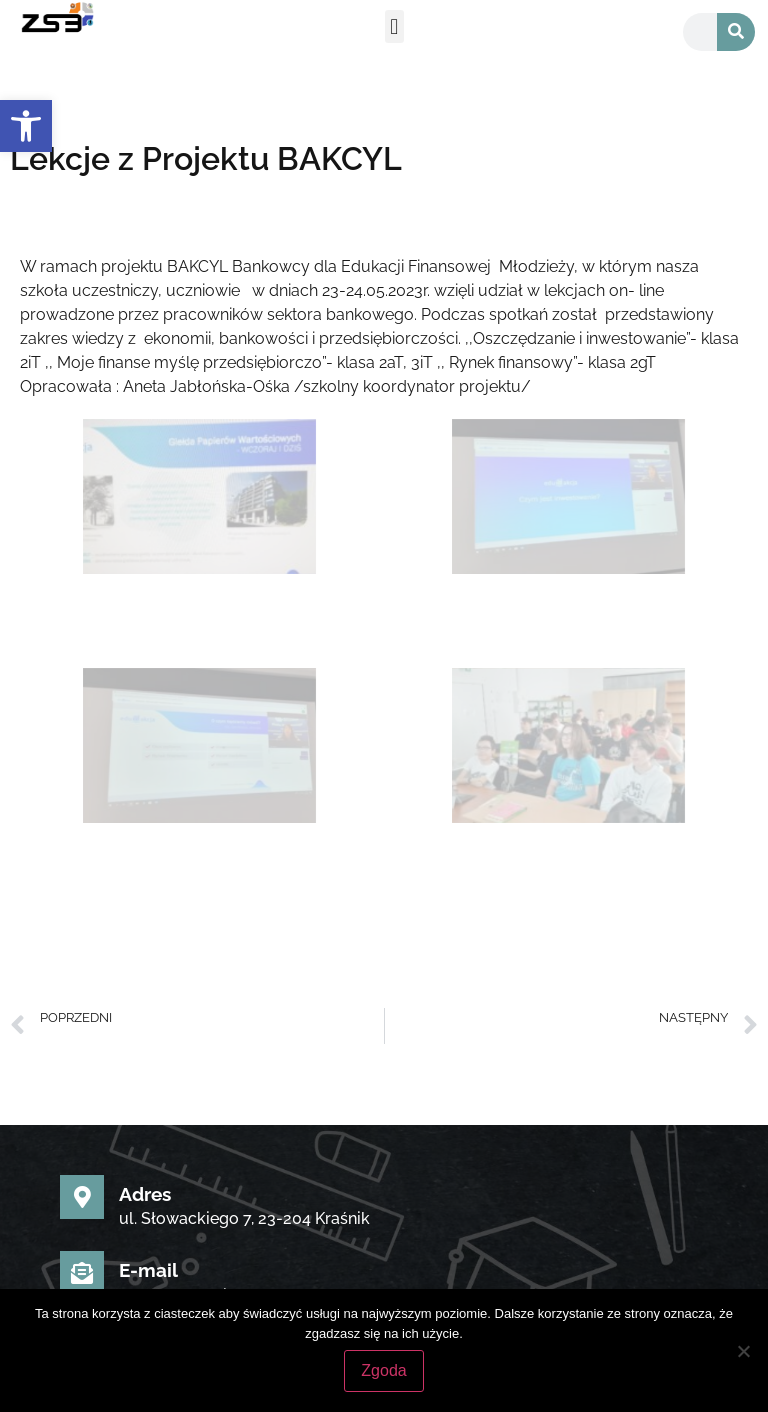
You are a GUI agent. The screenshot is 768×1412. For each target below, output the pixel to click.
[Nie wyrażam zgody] (743, 1351)
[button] (394, 26)
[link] (26, 126)
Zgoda (383, 1370)
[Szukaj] (736, 32)
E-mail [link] (148, 1270)
